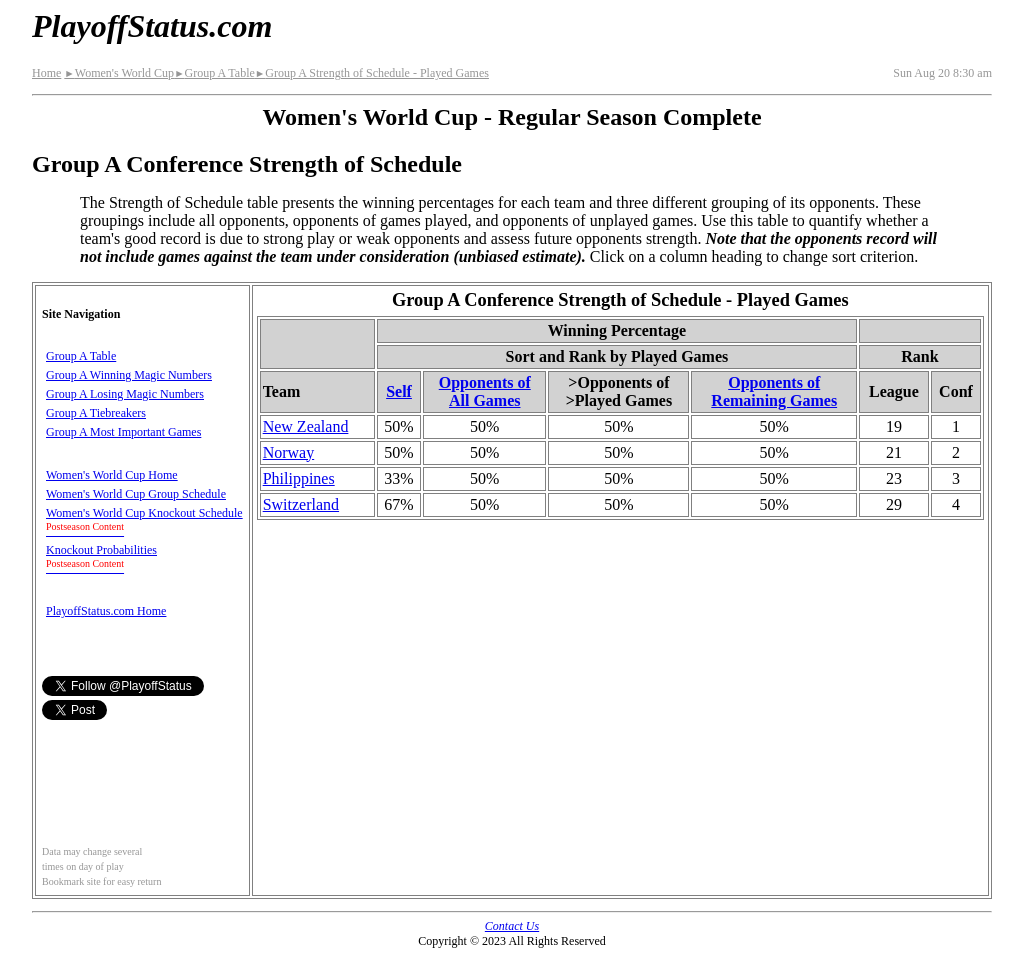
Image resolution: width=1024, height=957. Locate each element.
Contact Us (512, 926)
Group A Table (214, 73)
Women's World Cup (119, 73)
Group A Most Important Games (123, 432)
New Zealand (306, 426)
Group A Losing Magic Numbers (125, 394)
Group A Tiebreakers (96, 413)
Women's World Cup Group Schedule (136, 494)
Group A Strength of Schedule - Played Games (372, 73)
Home (46, 73)
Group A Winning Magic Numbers (129, 375)
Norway (289, 452)
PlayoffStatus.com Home (106, 611)
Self (399, 391)
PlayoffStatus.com (152, 26)
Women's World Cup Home (112, 475)
